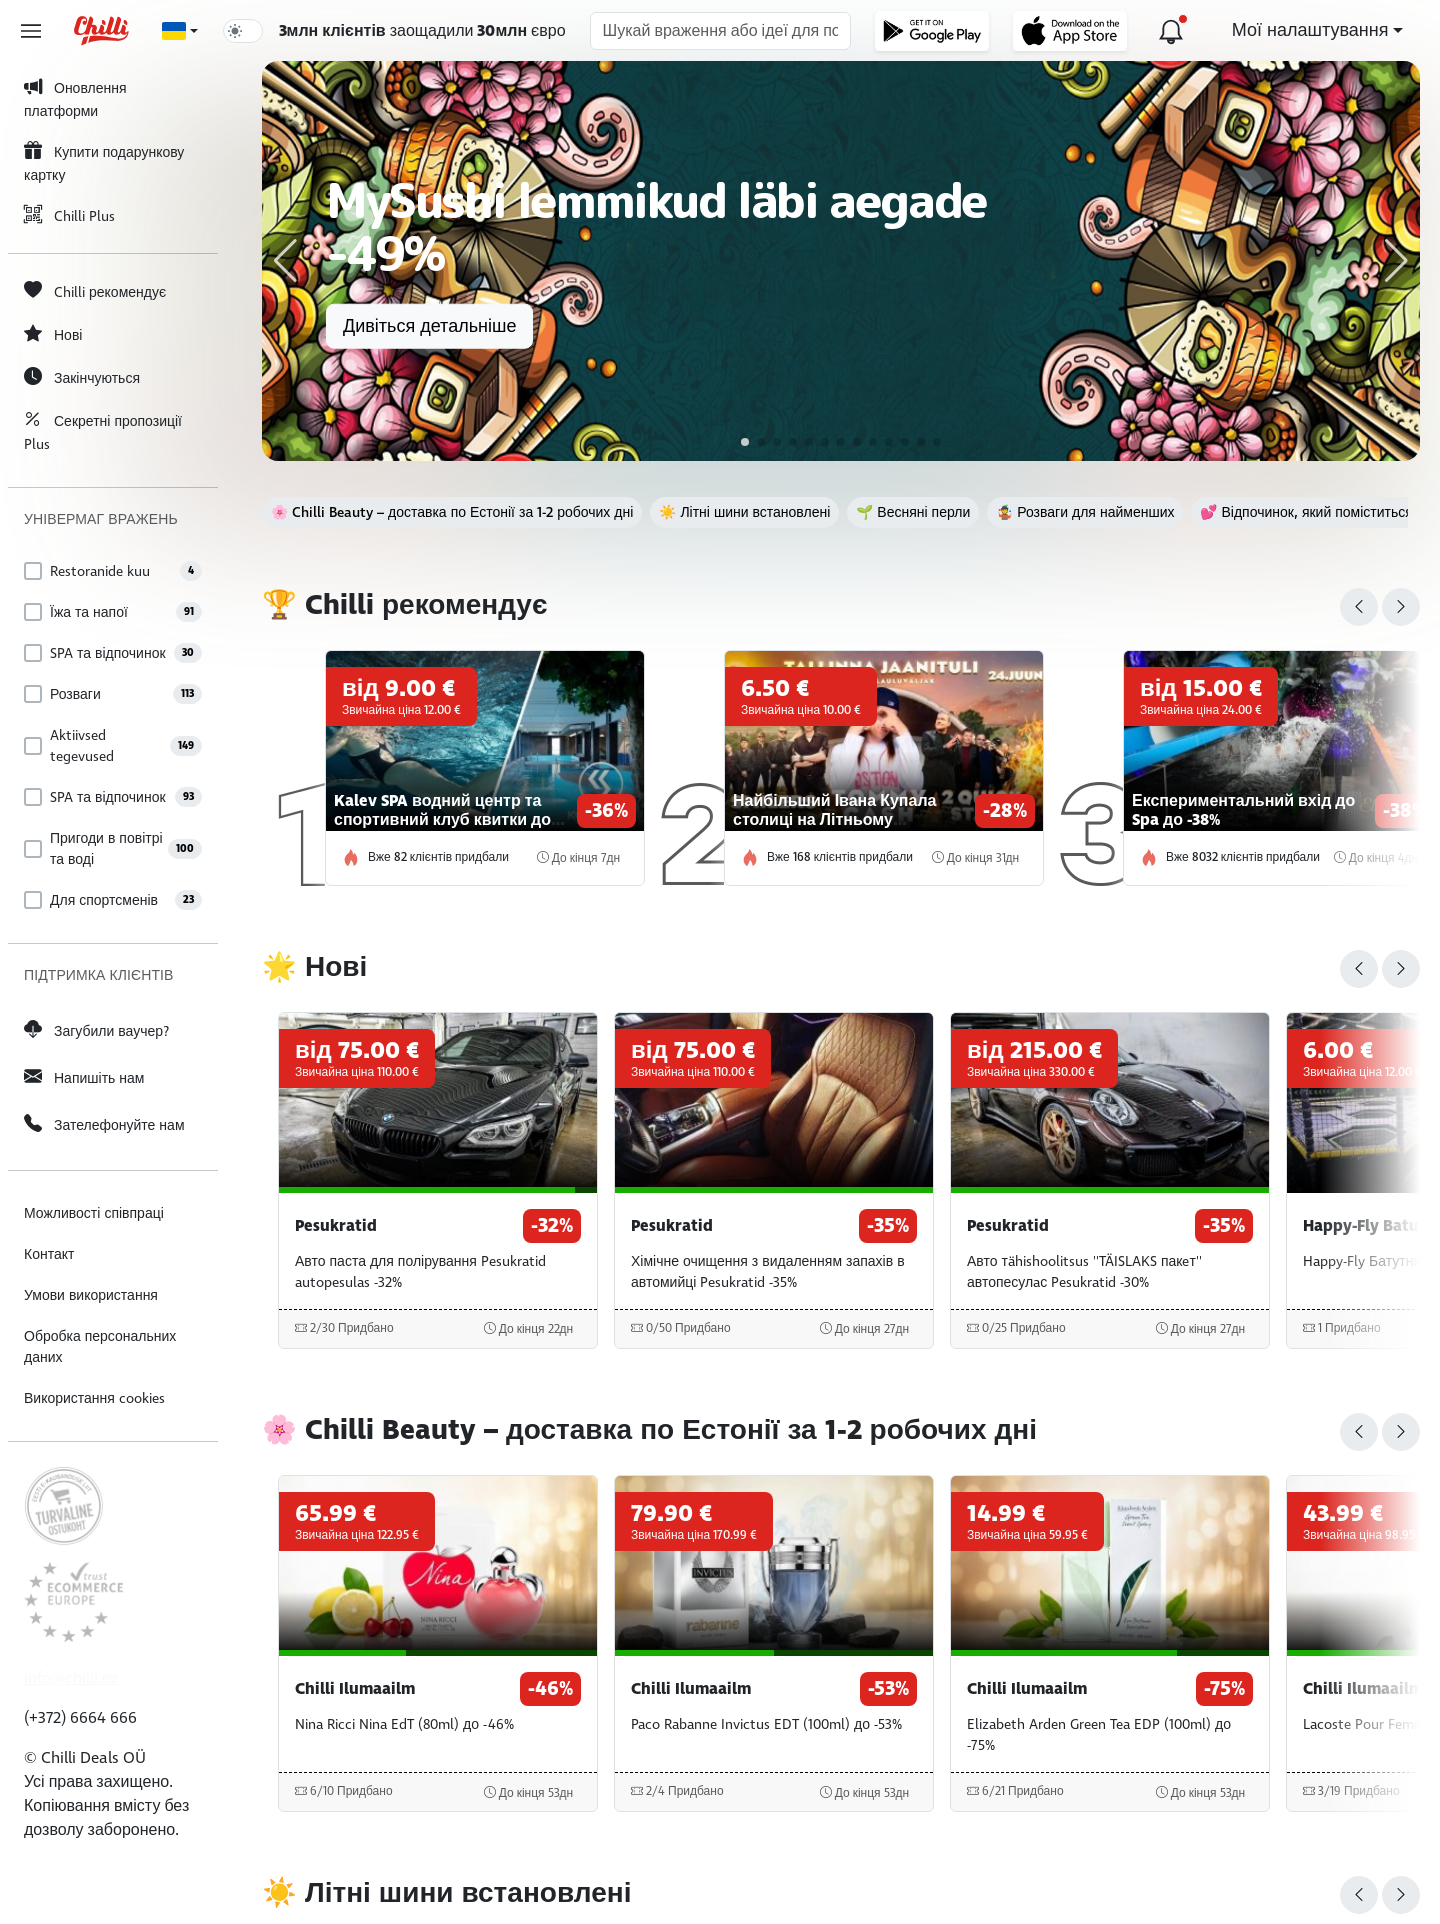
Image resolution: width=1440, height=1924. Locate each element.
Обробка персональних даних (100, 1347)
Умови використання (91, 1295)
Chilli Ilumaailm (355, 1689)
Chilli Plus (69, 215)
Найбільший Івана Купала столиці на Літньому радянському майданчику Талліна (835, 830)
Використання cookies (94, 1398)
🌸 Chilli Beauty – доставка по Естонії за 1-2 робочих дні (452, 512)
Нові (53, 334)
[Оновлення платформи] (1171, 31)
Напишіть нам (84, 1077)
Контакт (49, 1254)
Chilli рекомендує (95, 291)
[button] (285, 261)
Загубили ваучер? (96, 1030)
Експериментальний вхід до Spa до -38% (1243, 810)
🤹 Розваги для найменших (1085, 512)
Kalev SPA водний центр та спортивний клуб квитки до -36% (442, 820)
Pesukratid (336, 1226)
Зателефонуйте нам (104, 1124)
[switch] (243, 31)
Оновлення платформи (75, 98)
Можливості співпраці (94, 1213)
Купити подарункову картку (104, 162)
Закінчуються (82, 377)
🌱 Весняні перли (913, 512)
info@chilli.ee (71, 1678)
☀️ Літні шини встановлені (744, 512)
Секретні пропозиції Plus (103, 431)
